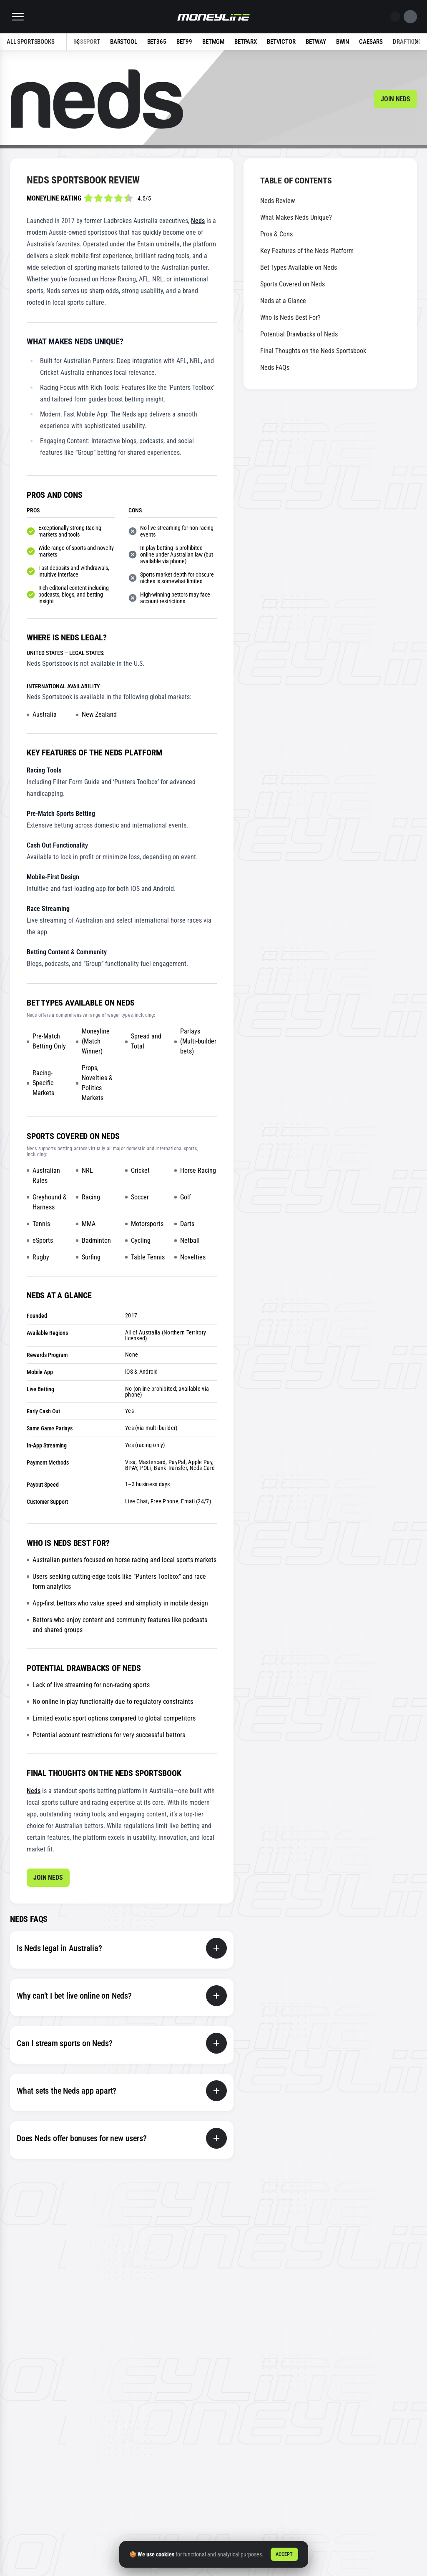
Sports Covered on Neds (292, 284)
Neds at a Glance (283, 301)
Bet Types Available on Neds (298, 267)
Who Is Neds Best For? (290, 317)
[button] (18, 17)
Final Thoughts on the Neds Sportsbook (313, 351)
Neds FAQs (274, 367)
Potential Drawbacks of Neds (299, 334)
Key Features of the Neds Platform (307, 251)
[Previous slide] (90, 41)
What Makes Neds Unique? (296, 217)
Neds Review (277, 201)
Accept (284, 2554)
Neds (198, 221)
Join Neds (395, 99)
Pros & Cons (276, 234)
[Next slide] (403, 41)
